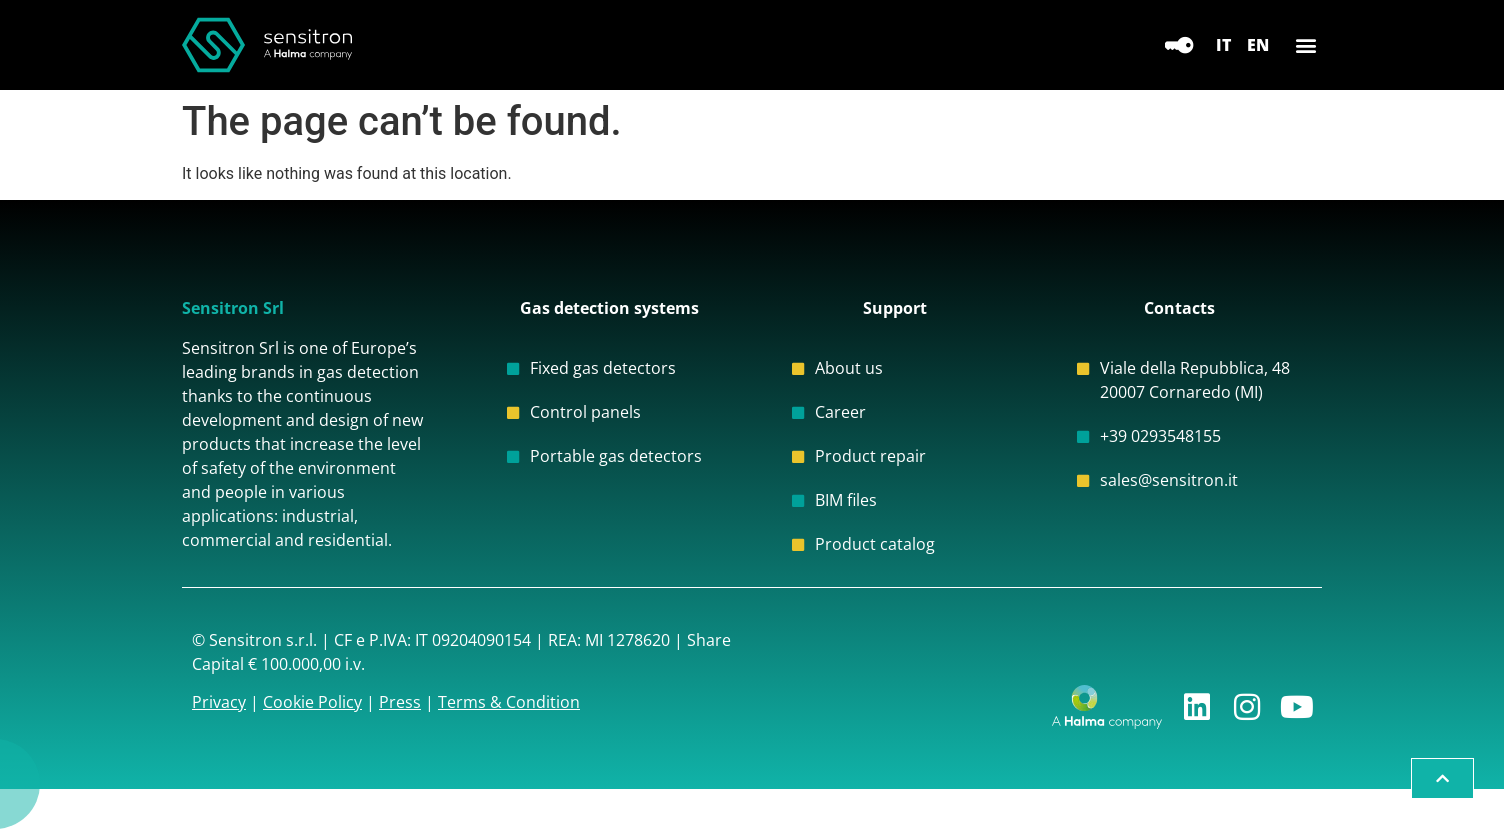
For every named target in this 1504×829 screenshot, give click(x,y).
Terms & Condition (509, 702)
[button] (1305, 45)
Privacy (219, 702)
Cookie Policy (312, 702)
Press (400, 702)
